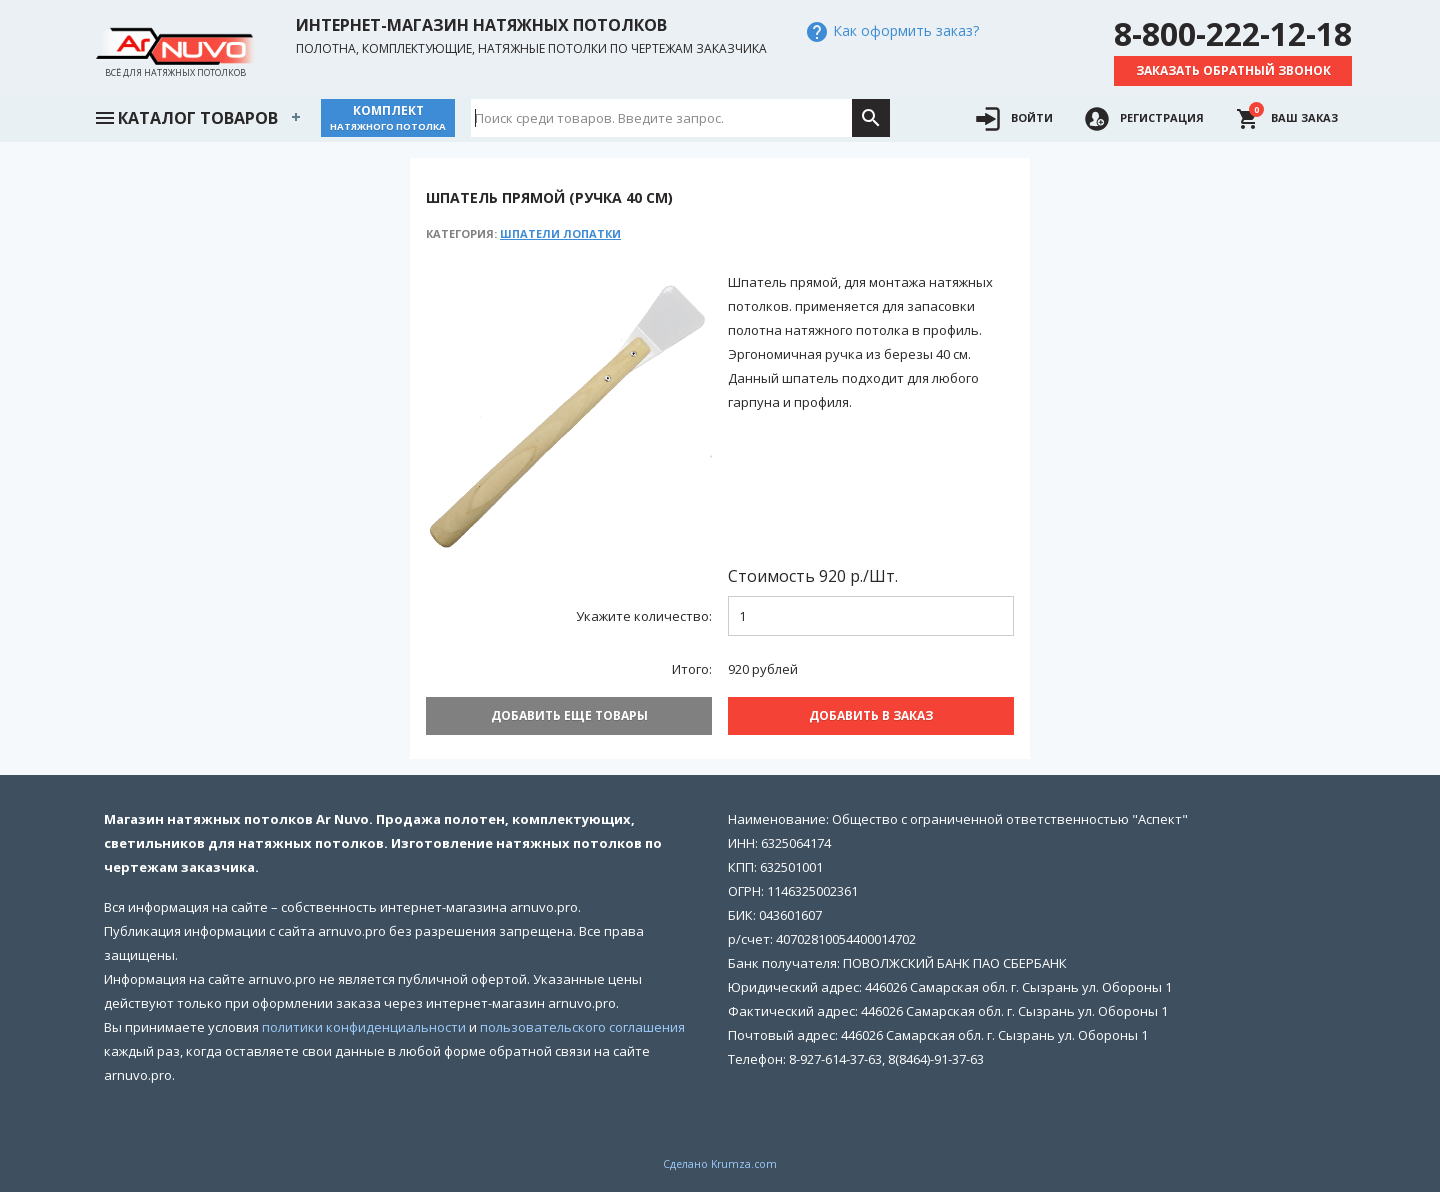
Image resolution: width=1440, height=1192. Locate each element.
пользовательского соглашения (582, 1027)
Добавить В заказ (871, 715)
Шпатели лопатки (560, 233)
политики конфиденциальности (364, 1027)
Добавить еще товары (569, 715)
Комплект (388, 117)
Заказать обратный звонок (1233, 70)
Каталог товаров (186, 116)
